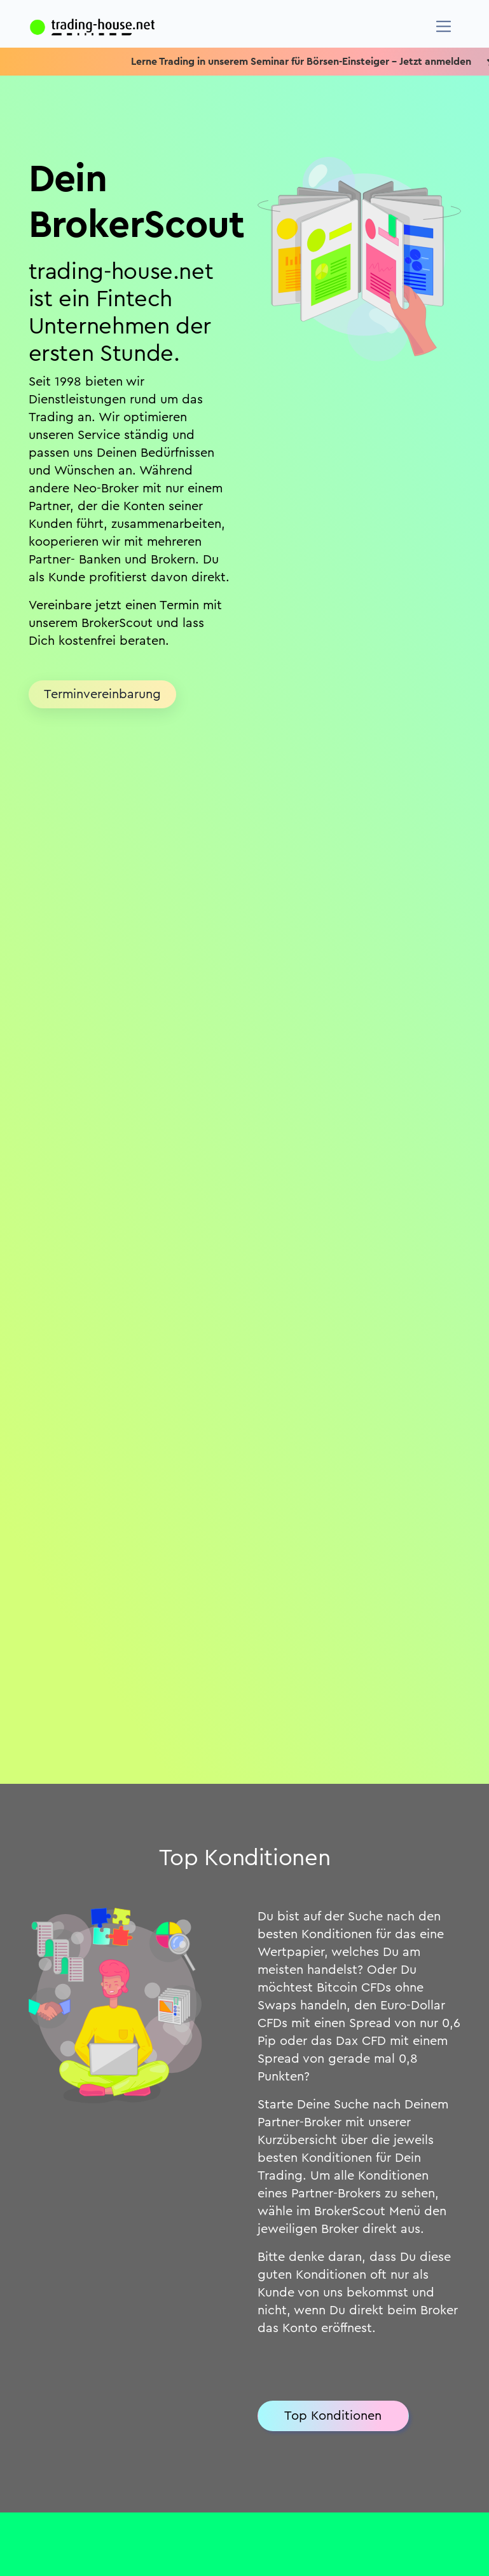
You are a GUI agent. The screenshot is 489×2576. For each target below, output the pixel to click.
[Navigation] (443, 26)
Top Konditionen (333, 2416)
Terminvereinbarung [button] (102, 694)
